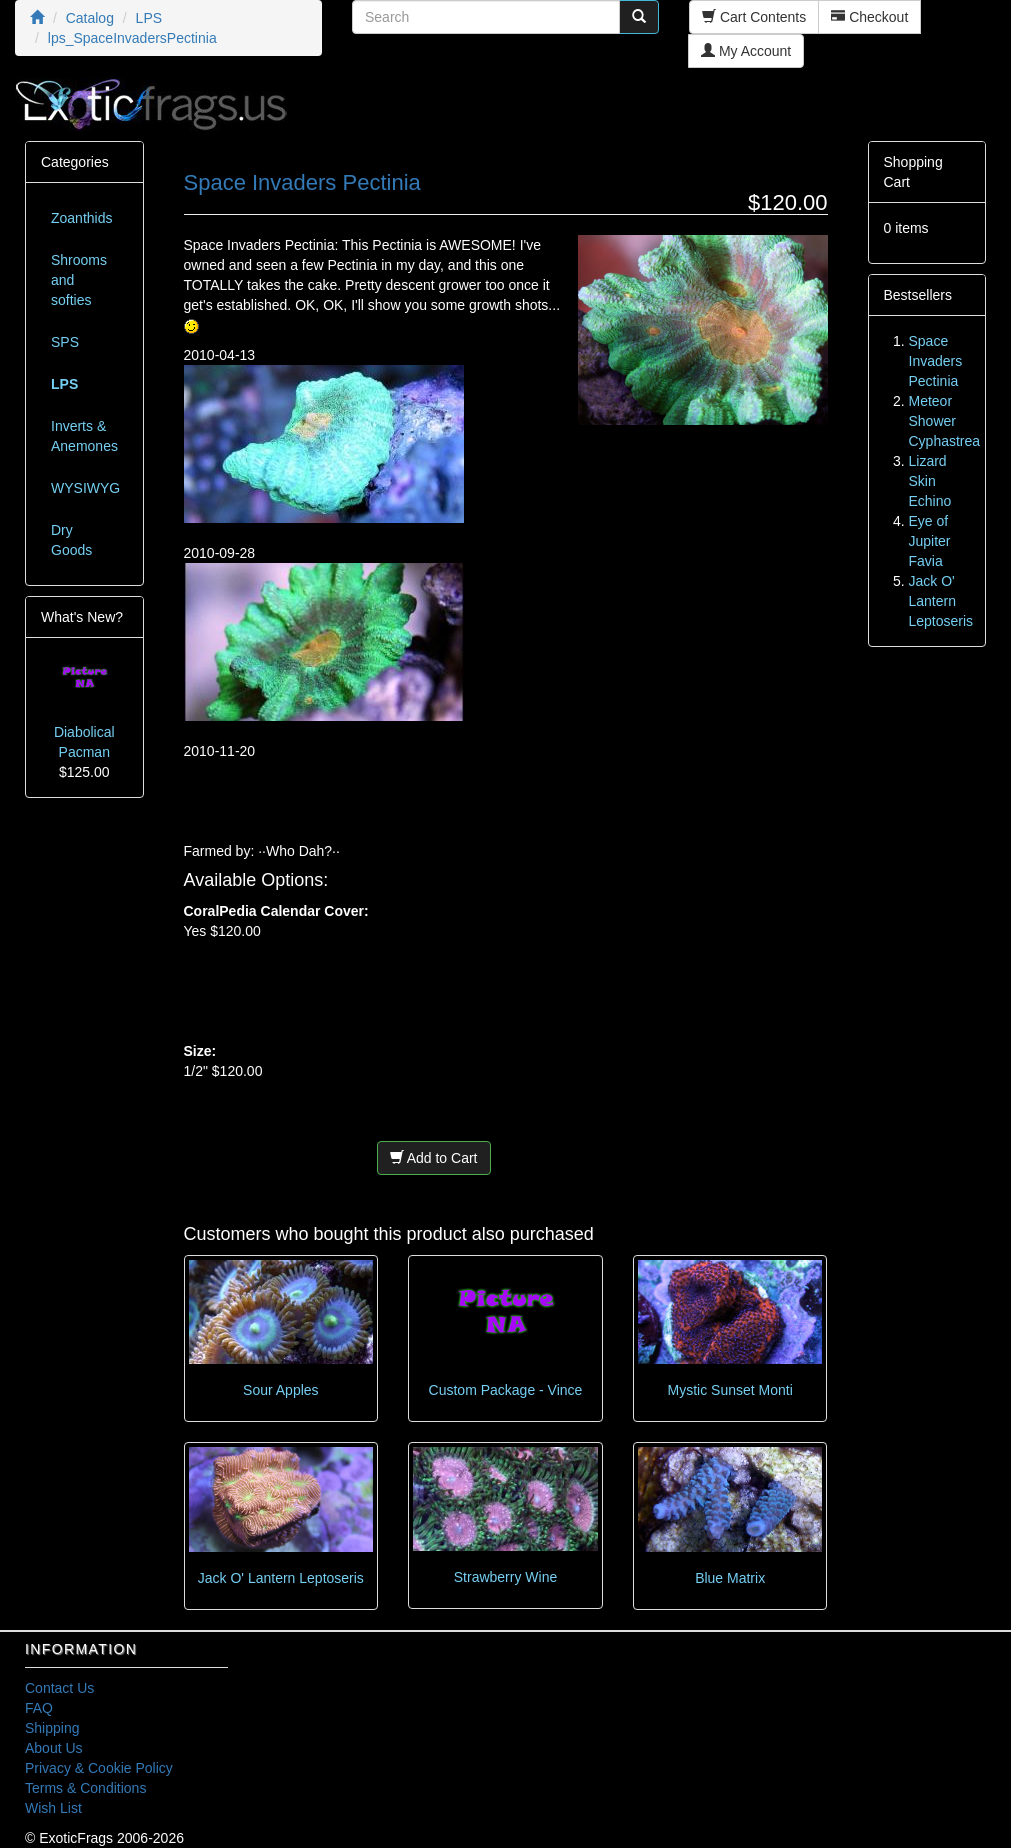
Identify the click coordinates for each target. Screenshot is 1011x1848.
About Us (54, 1748)
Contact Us (59, 1688)
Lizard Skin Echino (930, 481)
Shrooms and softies (79, 280)
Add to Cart (434, 1158)
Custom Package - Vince (506, 1390)
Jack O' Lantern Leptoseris (281, 1578)
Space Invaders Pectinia (936, 361)
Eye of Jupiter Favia (930, 541)
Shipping (52, 1728)
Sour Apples (281, 1390)
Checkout (869, 17)
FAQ (39, 1708)
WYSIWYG (85, 488)
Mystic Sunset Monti (730, 1390)
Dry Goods (71, 540)
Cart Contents (754, 17)
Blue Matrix (730, 1578)
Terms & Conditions (85, 1788)
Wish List (53, 1808)
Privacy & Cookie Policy (99, 1768)
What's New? (82, 617)
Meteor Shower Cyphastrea (945, 421)
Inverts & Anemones (84, 436)
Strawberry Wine (505, 1577)
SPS (65, 342)
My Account (746, 51)
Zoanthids (81, 218)
